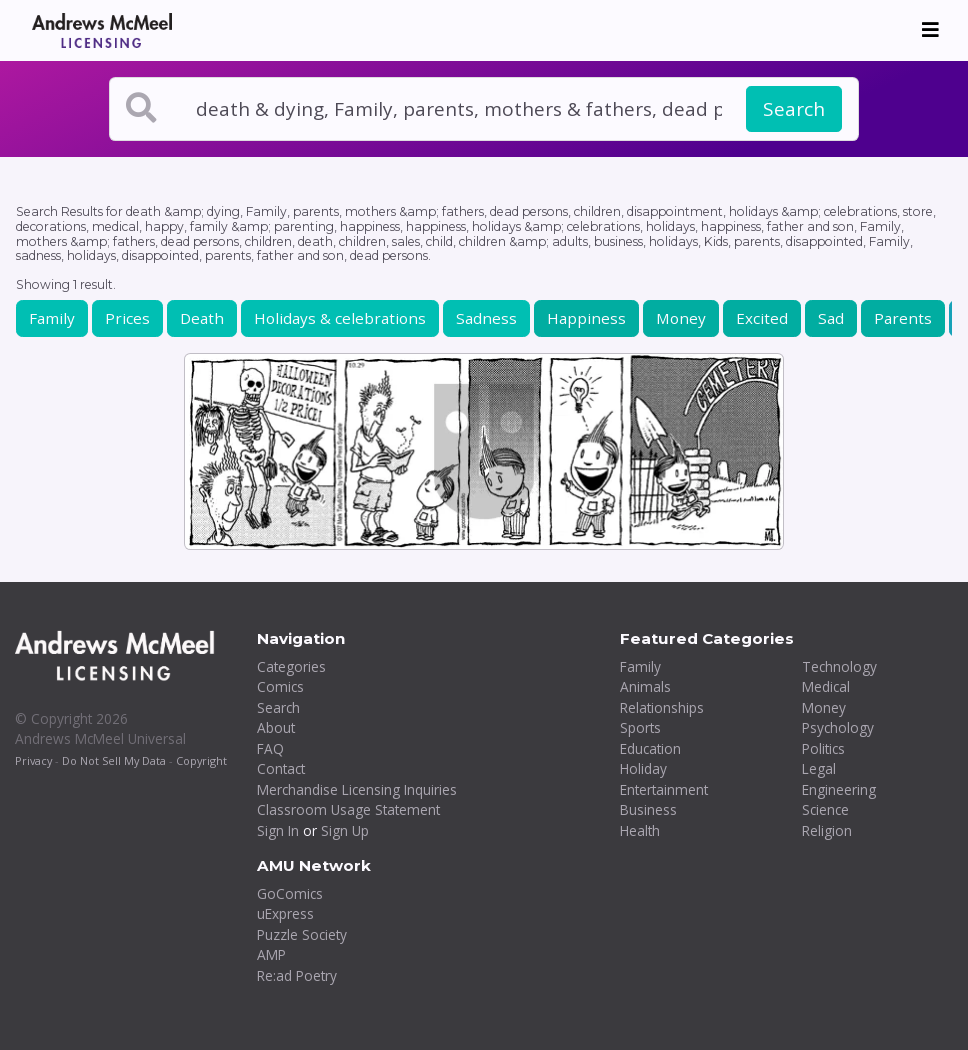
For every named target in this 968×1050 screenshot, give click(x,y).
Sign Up (345, 830)
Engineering (839, 789)
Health (640, 830)
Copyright (201, 760)
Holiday (643, 768)
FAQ (270, 748)
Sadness (486, 318)
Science (825, 809)
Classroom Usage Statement (348, 809)
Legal (819, 768)
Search (794, 109)
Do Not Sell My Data (114, 760)
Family (52, 318)
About (276, 727)
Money (681, 318)
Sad (831, 318)
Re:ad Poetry (297, 975)
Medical (826, 686)
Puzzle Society (302, 934)
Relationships (662, 707)
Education (650, 748)
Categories (291, 666)
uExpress (285, 913)
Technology (839, 666)
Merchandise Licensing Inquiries (357, 789)
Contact (281, 768)
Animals (645, 686)
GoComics (290, 893)
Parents (903, 318)
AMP (271, 954)
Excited (762, 318)
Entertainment (664, 789)
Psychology (838, 727)
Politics (823, 748)
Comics (280, 686)
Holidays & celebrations (340, 318)
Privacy (33, 760)
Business (648, 809)
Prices (127, 318)
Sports (640, 727)
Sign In (278, 830)
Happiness (586, 318)
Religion (827, 830)
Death (202, 318)
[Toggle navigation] (930, 30)
